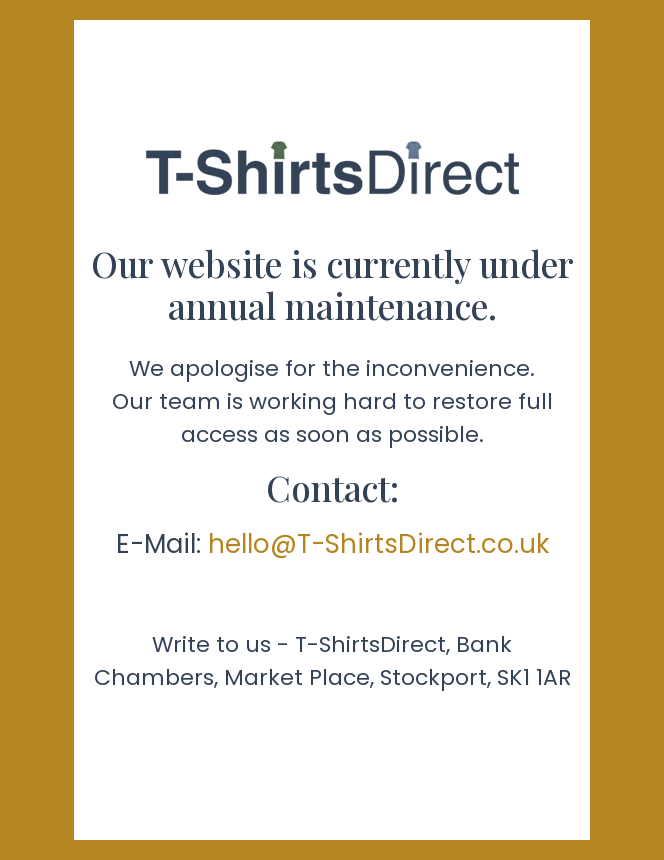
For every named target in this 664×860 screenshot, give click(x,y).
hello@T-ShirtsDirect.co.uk (378, 544)
